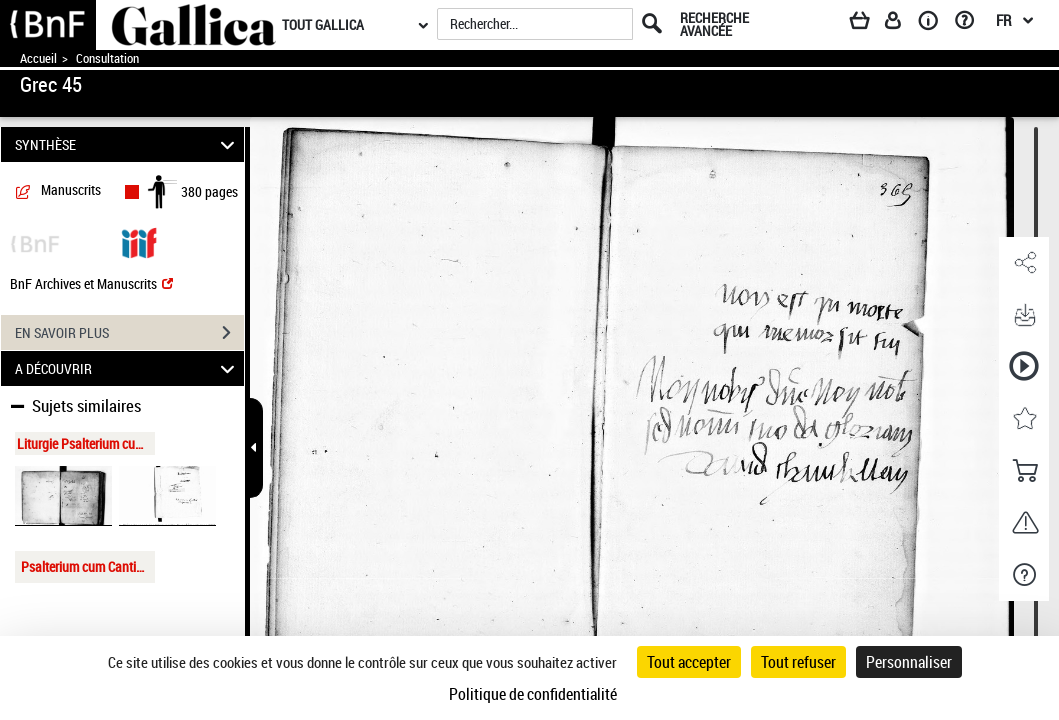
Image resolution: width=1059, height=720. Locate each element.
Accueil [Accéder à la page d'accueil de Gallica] (38, 58)
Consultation (107, 58)
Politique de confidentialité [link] (533, 694)
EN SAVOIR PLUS (129, 333)
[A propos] (935, 24)
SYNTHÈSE (127, 144)
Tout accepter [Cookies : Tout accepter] (689, 662)
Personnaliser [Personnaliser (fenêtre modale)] (909, 662)
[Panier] (869, 24)
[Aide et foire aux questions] (971, 24)
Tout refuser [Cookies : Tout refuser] (798, 662)
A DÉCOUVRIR (127, 368)
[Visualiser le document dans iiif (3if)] (139, 241)
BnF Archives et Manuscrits (91, 283)
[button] (1024, 263)
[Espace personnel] (902, 24)
